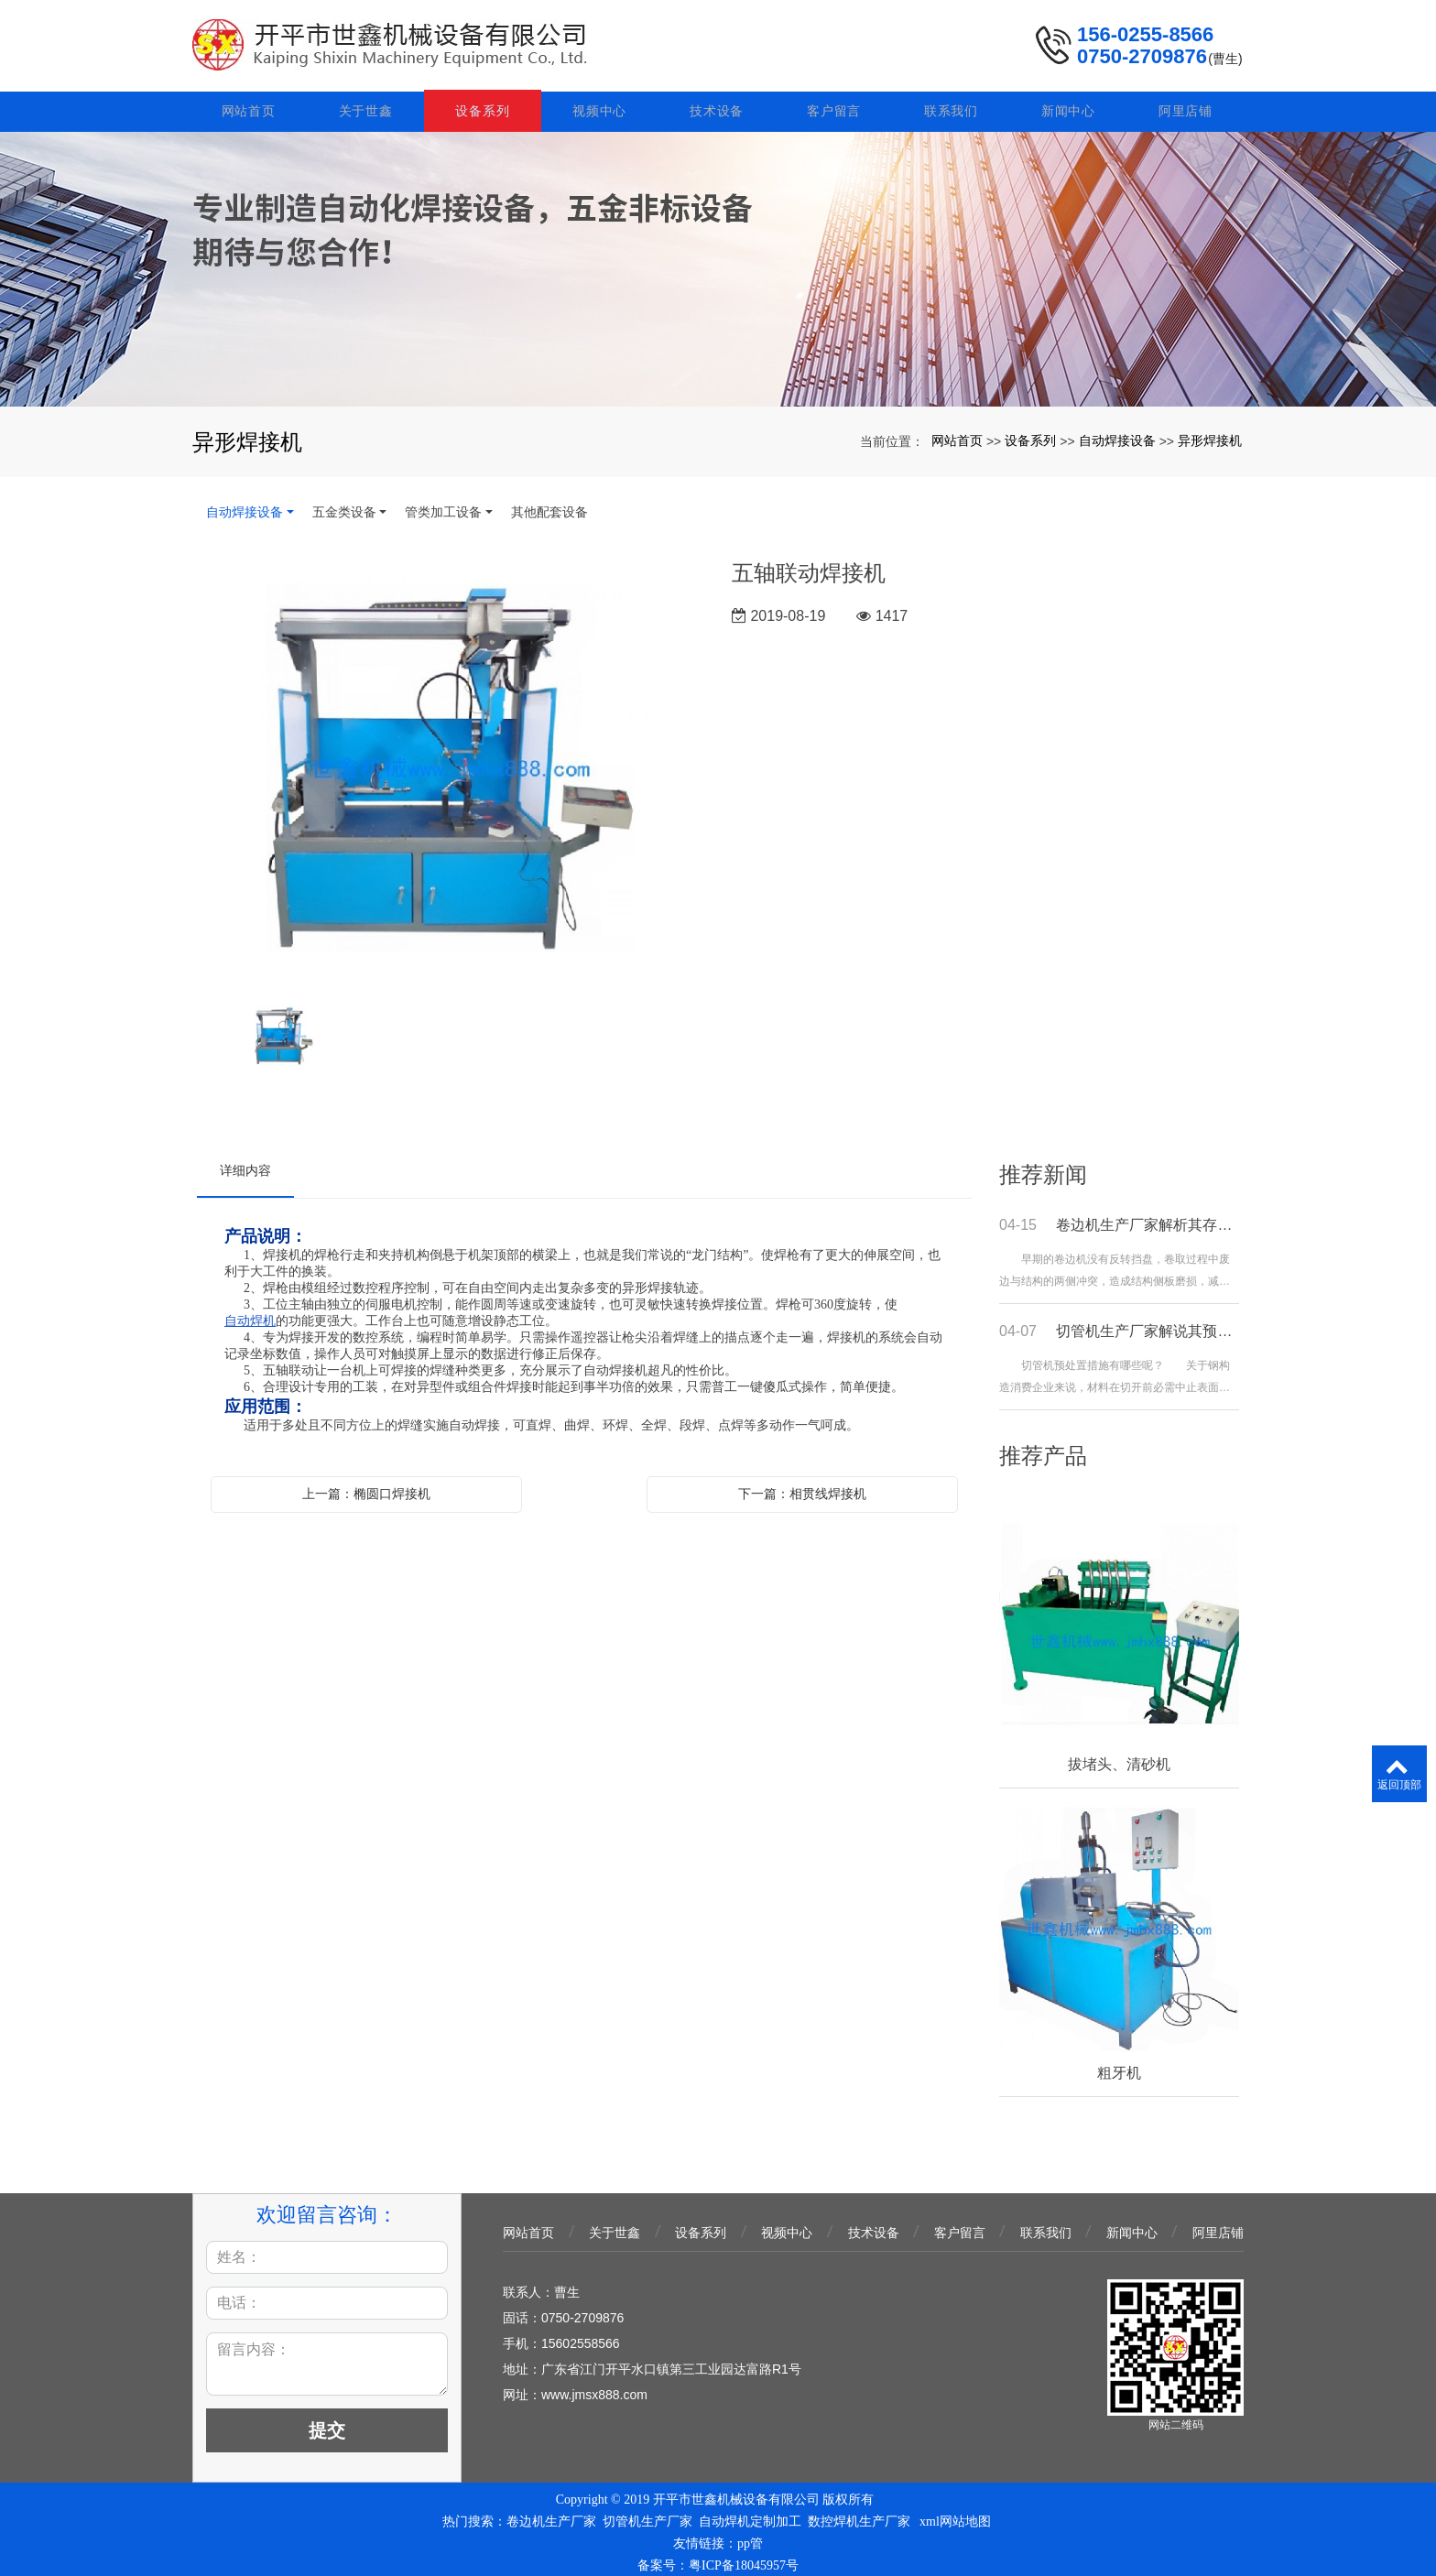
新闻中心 (1068, 103)
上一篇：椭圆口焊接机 (366, 1486)
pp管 (750, 2536)
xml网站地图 (955, 2514)
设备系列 (485, 103)
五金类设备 (344, 504)
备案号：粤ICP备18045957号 (718, 2558)
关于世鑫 (368, 103)
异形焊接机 (1210, 433)
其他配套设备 (549, 504)
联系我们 (952, 103)
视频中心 (601, 103)
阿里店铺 (1186, 103)
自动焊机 (250, 1314)
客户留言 (835, 103)
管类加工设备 (443, 504)
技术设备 (718, 103)
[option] (450, 763)
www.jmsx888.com (594, 2387)
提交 (327, 2423)
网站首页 (250, 103)
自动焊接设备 (1117, 433)
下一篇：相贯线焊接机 (802, 1486)
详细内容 (245, 1163)
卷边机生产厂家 (551, 2514)
